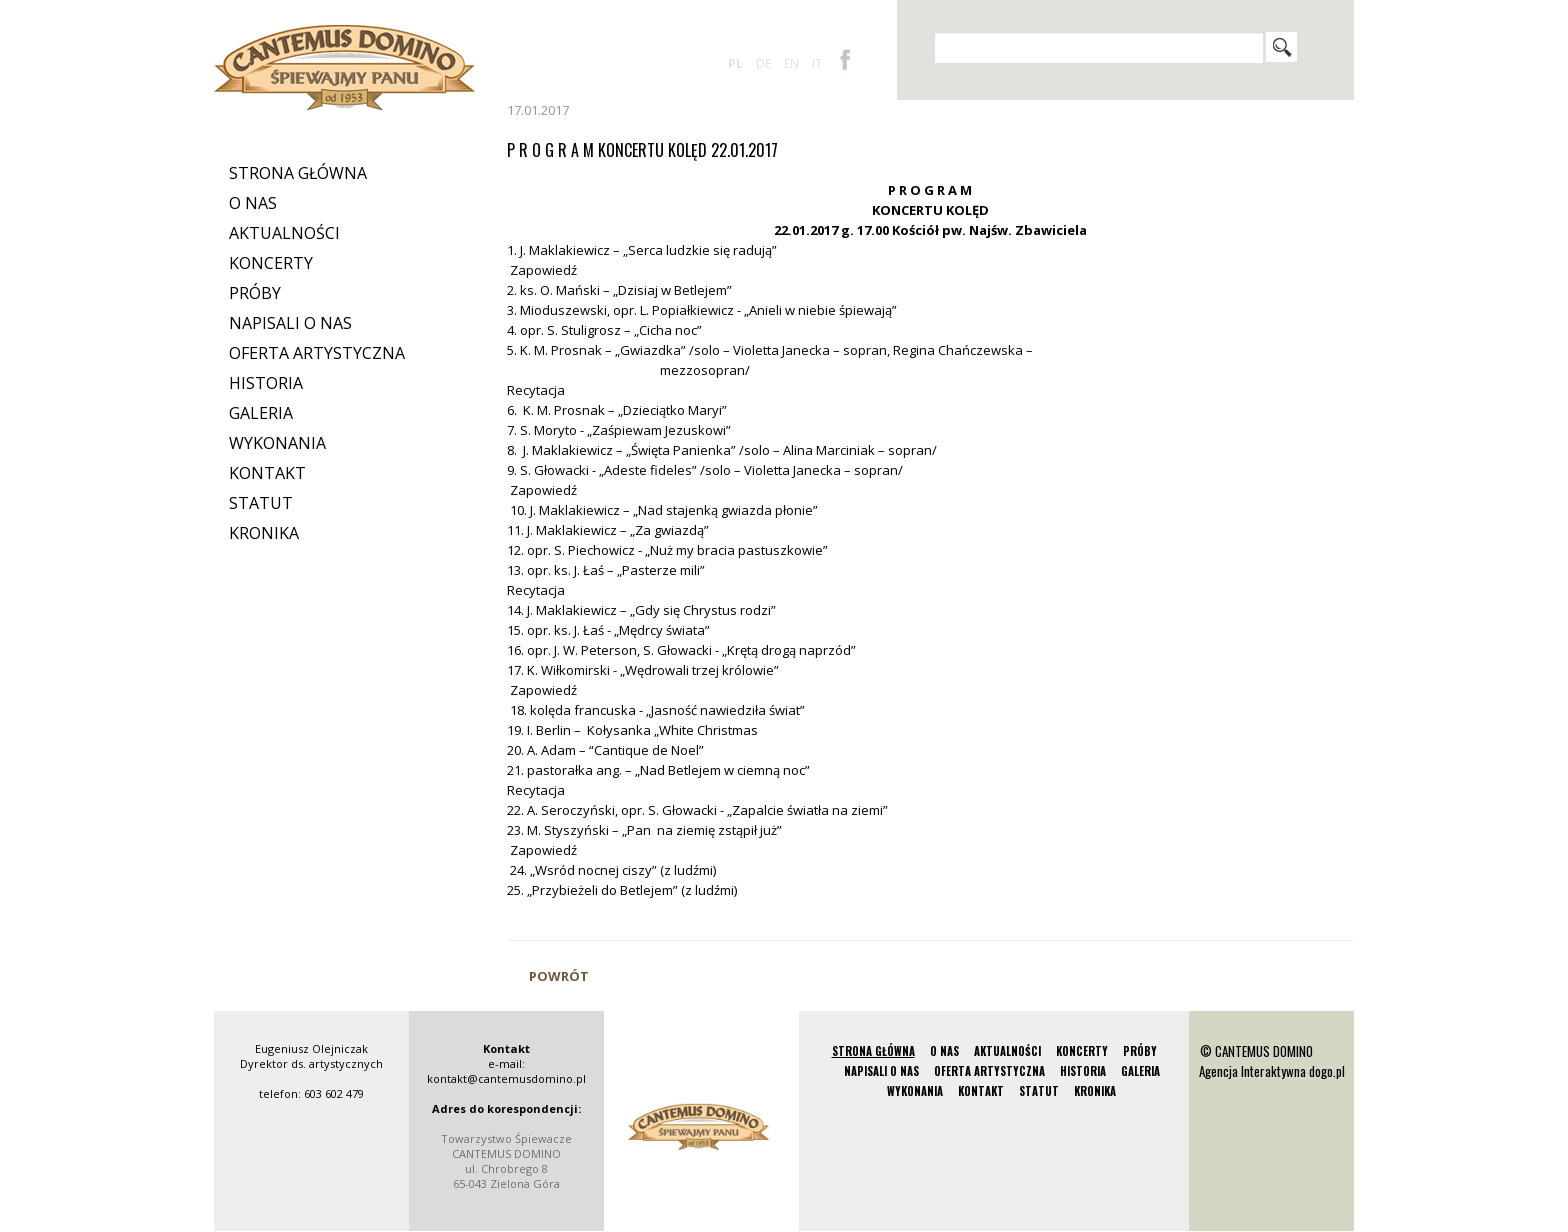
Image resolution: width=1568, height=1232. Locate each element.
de (763, 63)
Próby (255, 293)
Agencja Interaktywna (1252, 1071)
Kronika (264, 533)
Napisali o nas (290, 323)
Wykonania (277, 443)
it (817, 63)
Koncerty (271, 263)
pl (735, 63)
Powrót (559, 976)
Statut (261, 503)
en (791, 63)
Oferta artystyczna (317, 353)
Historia (266, 383)
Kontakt (267, 473)
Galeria (261, 413)
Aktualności (284, 233)
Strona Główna (298, 173)
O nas (253, 203)
